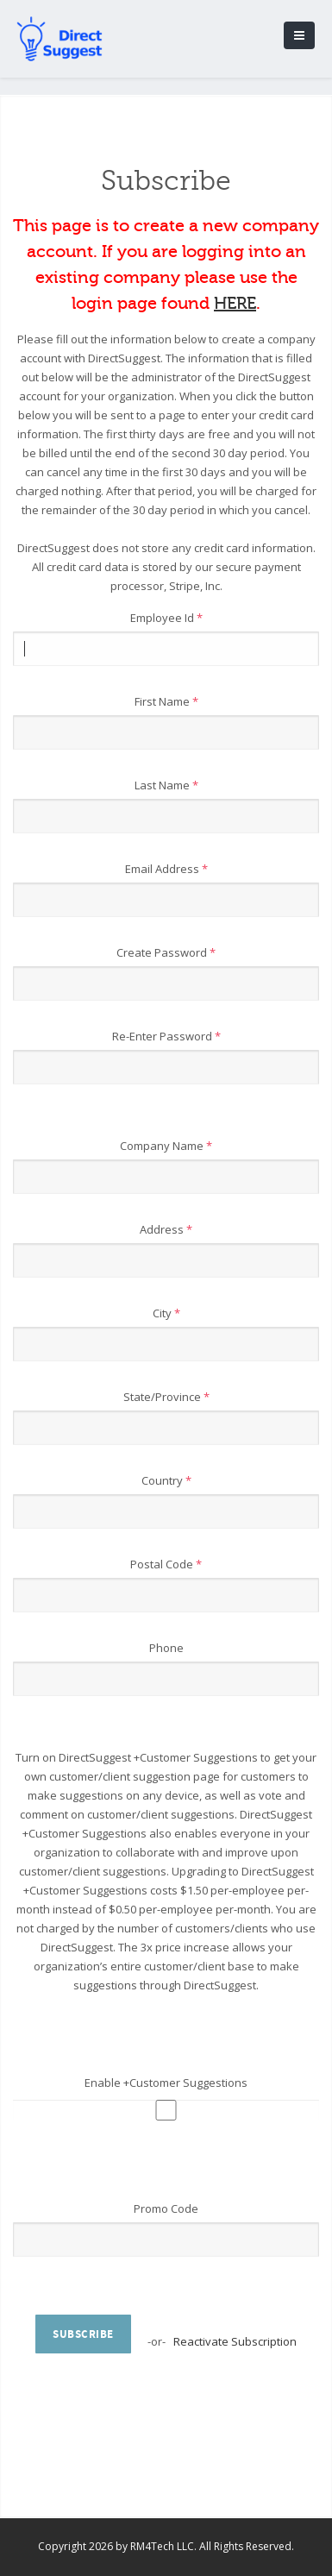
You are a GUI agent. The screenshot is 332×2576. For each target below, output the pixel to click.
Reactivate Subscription (235, 2341)
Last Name (166, 785)
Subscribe (83, 2334)
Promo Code (166, 2208)
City (166, 1313)
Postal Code (166, 1564)
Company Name (166, 1145)
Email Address (166, 868)
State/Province (166, 1396)
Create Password (166, 952)
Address (166, 1229)
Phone (166, 1648)
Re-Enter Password (166, 1036)
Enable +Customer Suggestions (166, 2082)
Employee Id (166, 617)
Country (166, 1480)
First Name (166, 701)
